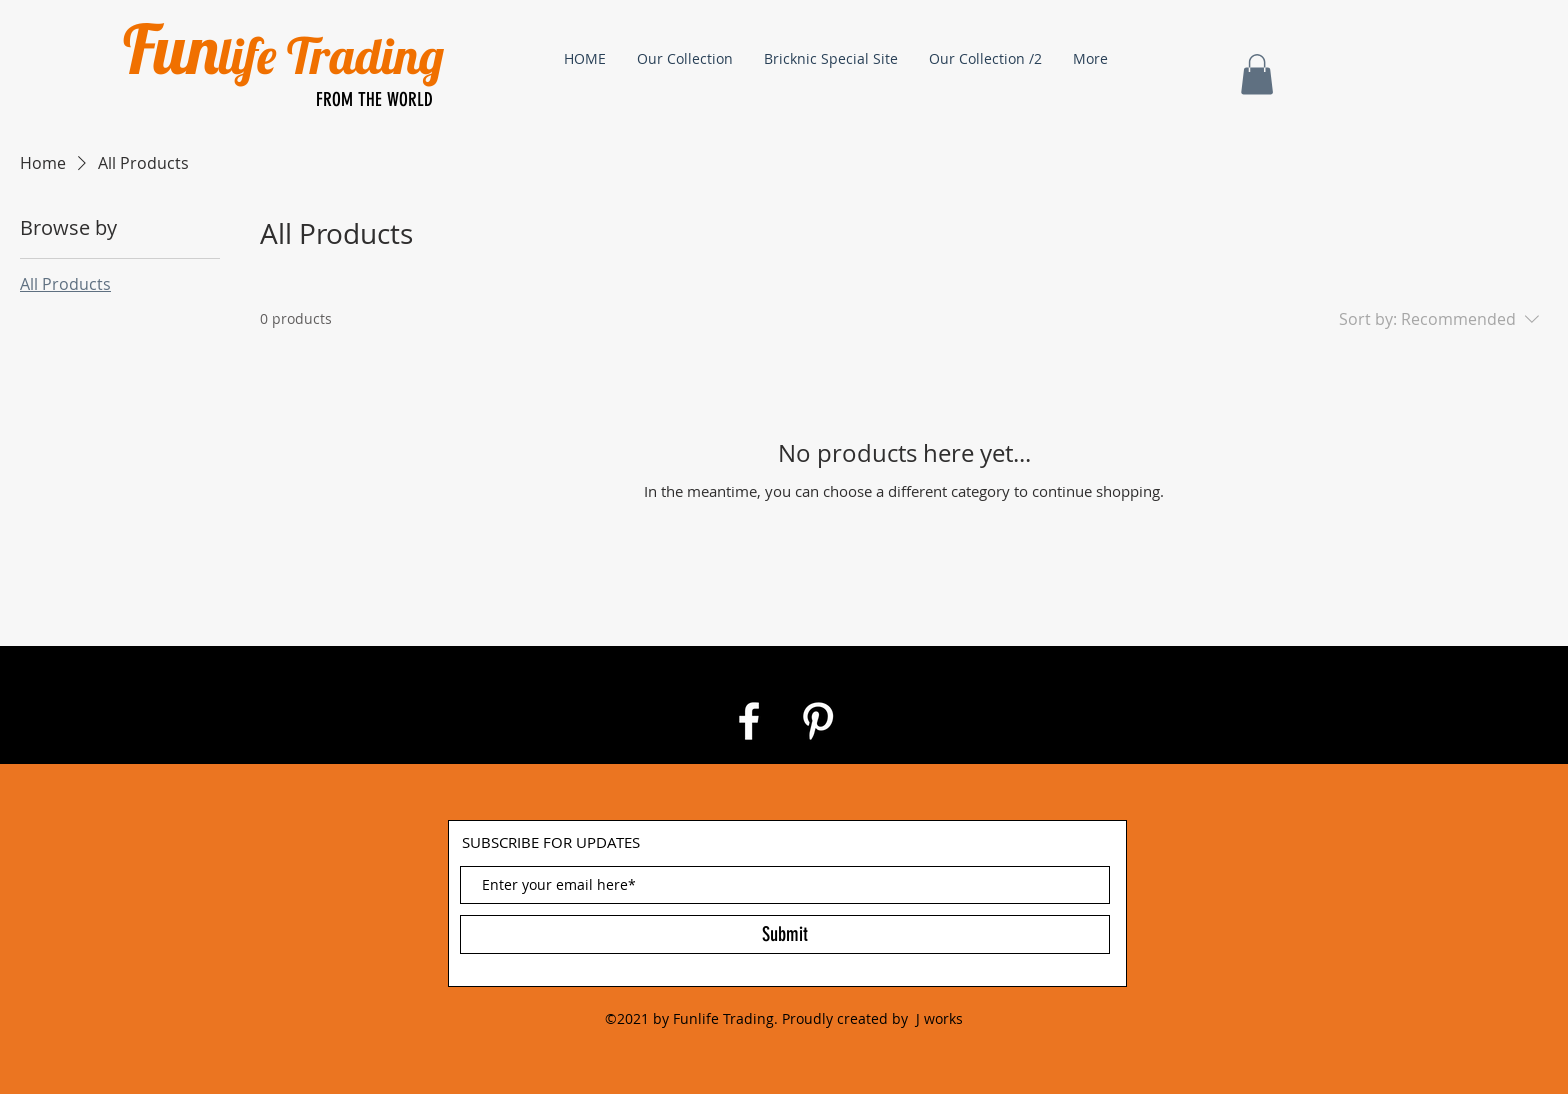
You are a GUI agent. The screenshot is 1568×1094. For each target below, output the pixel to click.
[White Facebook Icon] (749, 721)
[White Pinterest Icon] (818, 721)
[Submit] (785, 934)
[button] (1257, 74)
